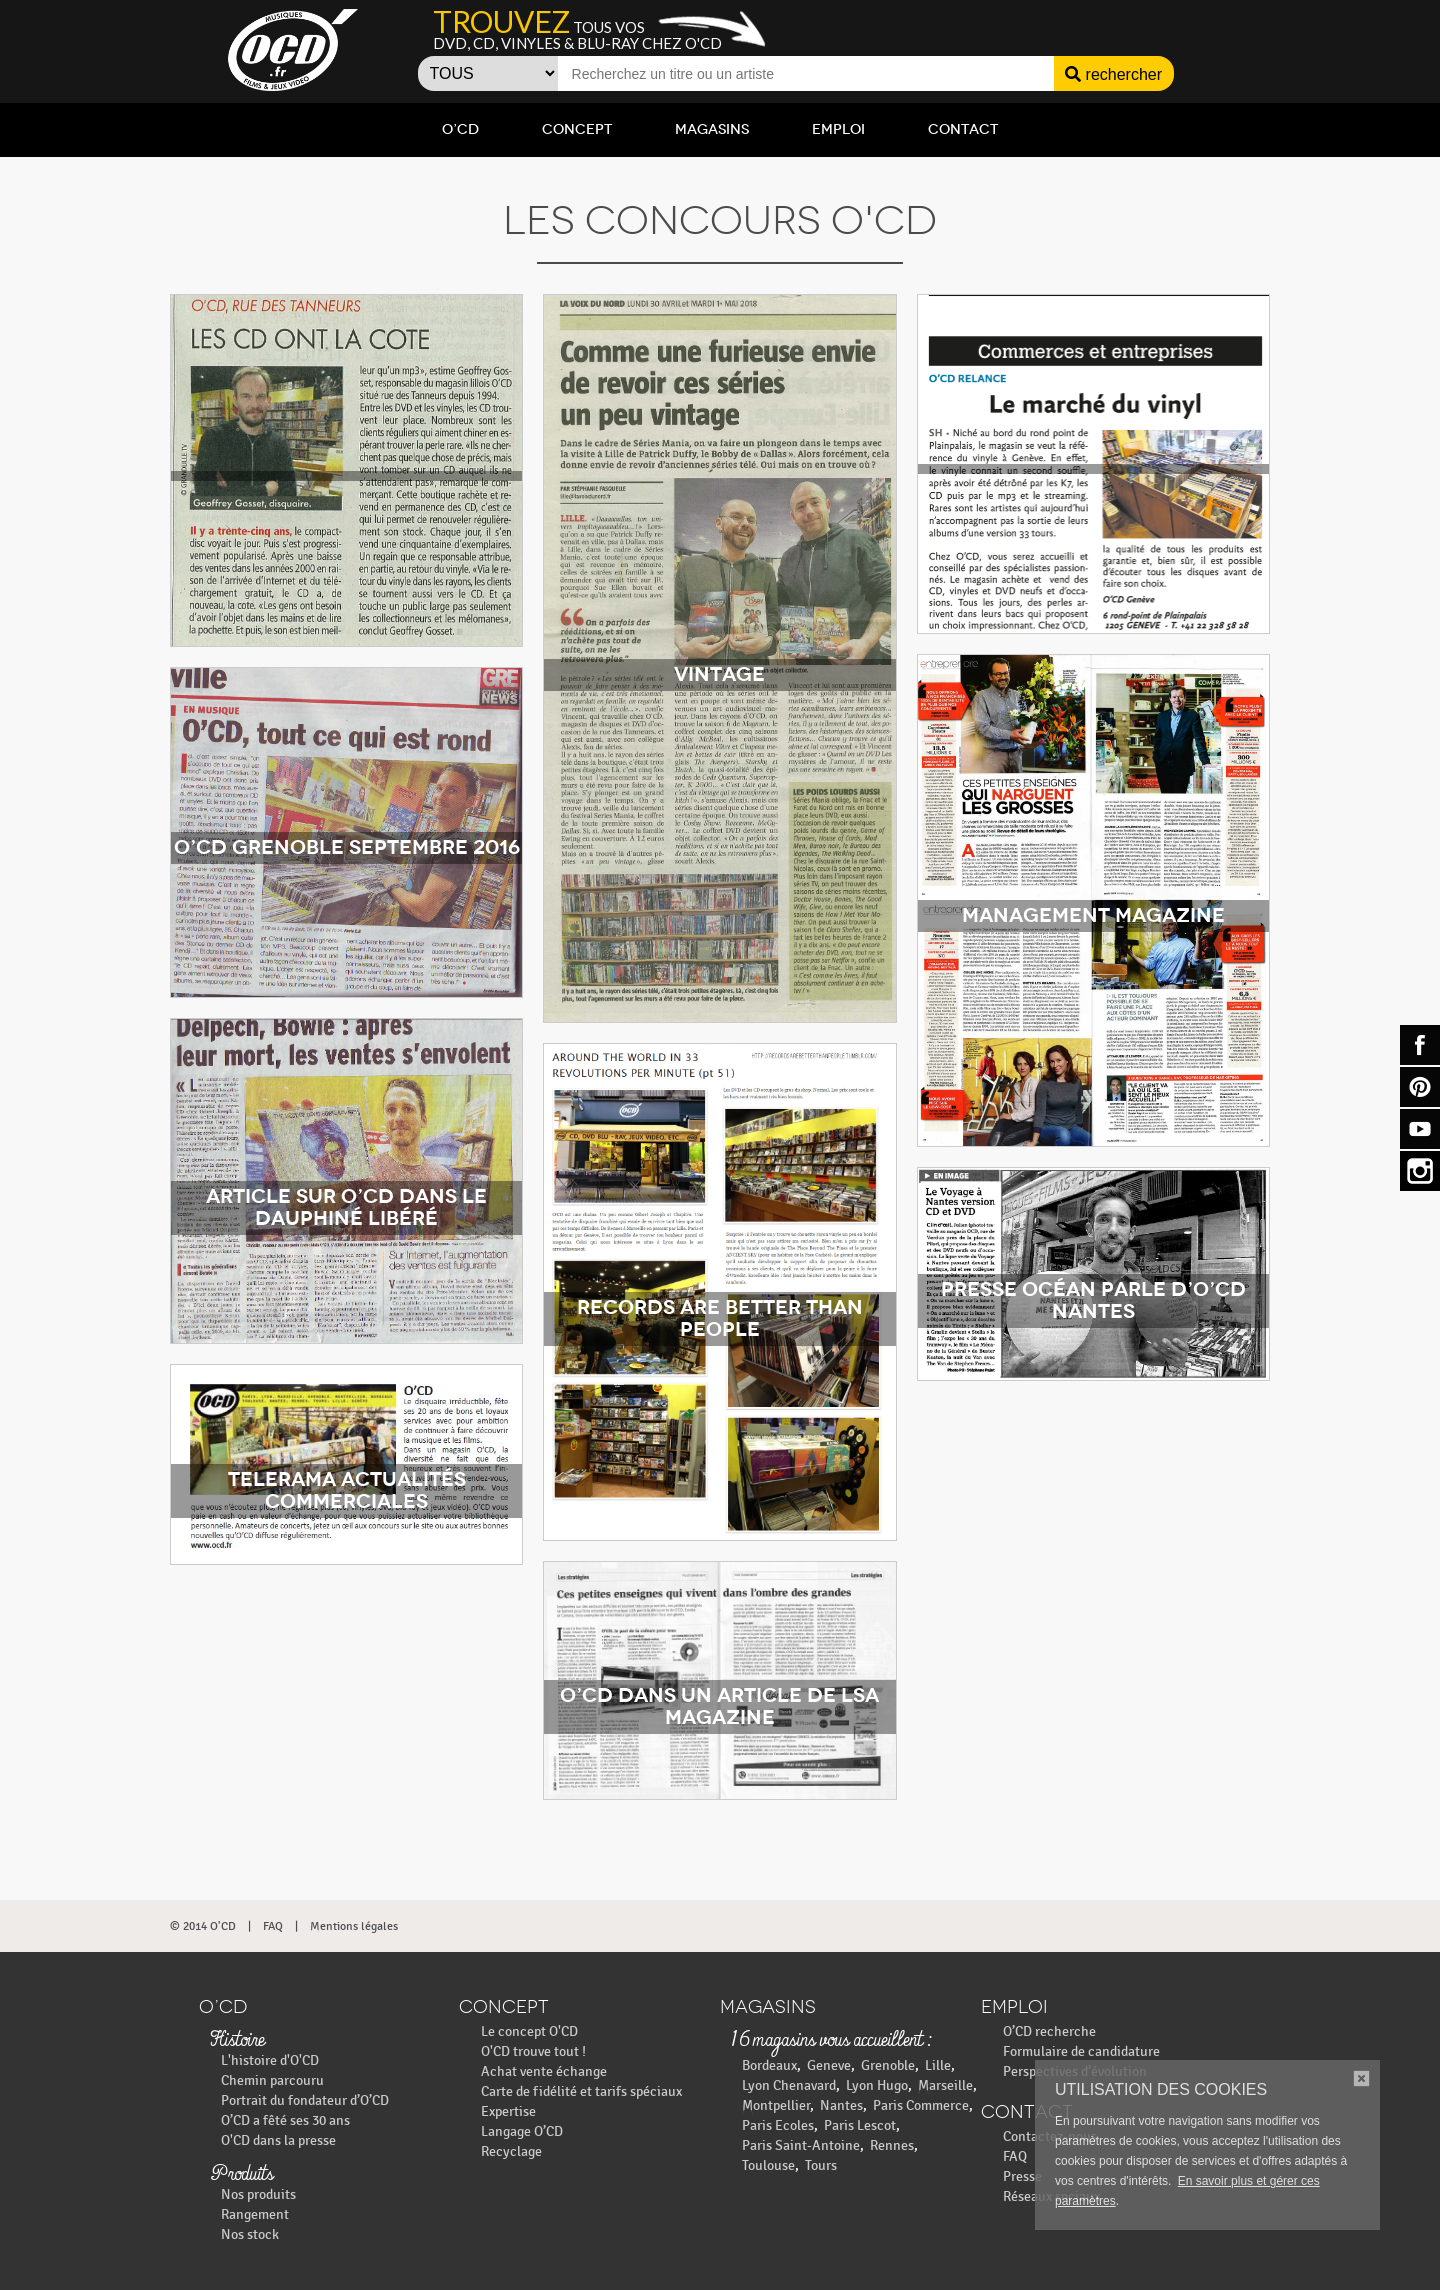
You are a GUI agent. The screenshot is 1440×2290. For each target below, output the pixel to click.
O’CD (460, 129)
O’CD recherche (1049, 2031)
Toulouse (768, 2165)
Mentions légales (354, 1926)
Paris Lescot (860, 2125)
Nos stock (250, 2234)
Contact (963, 129)
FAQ (273, 1926)
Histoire (237, 2041)
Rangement (255, 2214)
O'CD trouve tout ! (533, 2051)
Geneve (829, 2065)
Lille (938, 2065)
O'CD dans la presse (278, 2140)
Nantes (841, 2105)
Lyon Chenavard (789, 2085)
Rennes (892, 2145)
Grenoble (888, 2065)
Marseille (945, 2085)
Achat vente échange (544, 2071)
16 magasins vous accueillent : (830, 2041)
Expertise (508, 2111)
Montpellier (776, 2105)
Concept (577, 129)
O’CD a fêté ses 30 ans (285, 2120)
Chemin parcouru (272, 2080)
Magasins (712, 129)
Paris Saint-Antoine (801, 2145)
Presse (1022, 2176)
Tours (821, 2165)
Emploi (838, 129)
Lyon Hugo (877, 2085)
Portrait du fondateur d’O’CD (305, 2100)
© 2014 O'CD (203, 1926)
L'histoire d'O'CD (270, 2060)
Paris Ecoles (778, 2125)
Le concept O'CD (529, 2031)
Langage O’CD (522, 2131)
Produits (241, 2175)
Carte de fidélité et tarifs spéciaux (581, 2091)
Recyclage (511, 2151)
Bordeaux (769, 2065)
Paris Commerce (921, 2105)
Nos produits (258, 2194)
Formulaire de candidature (1081, 2051)
